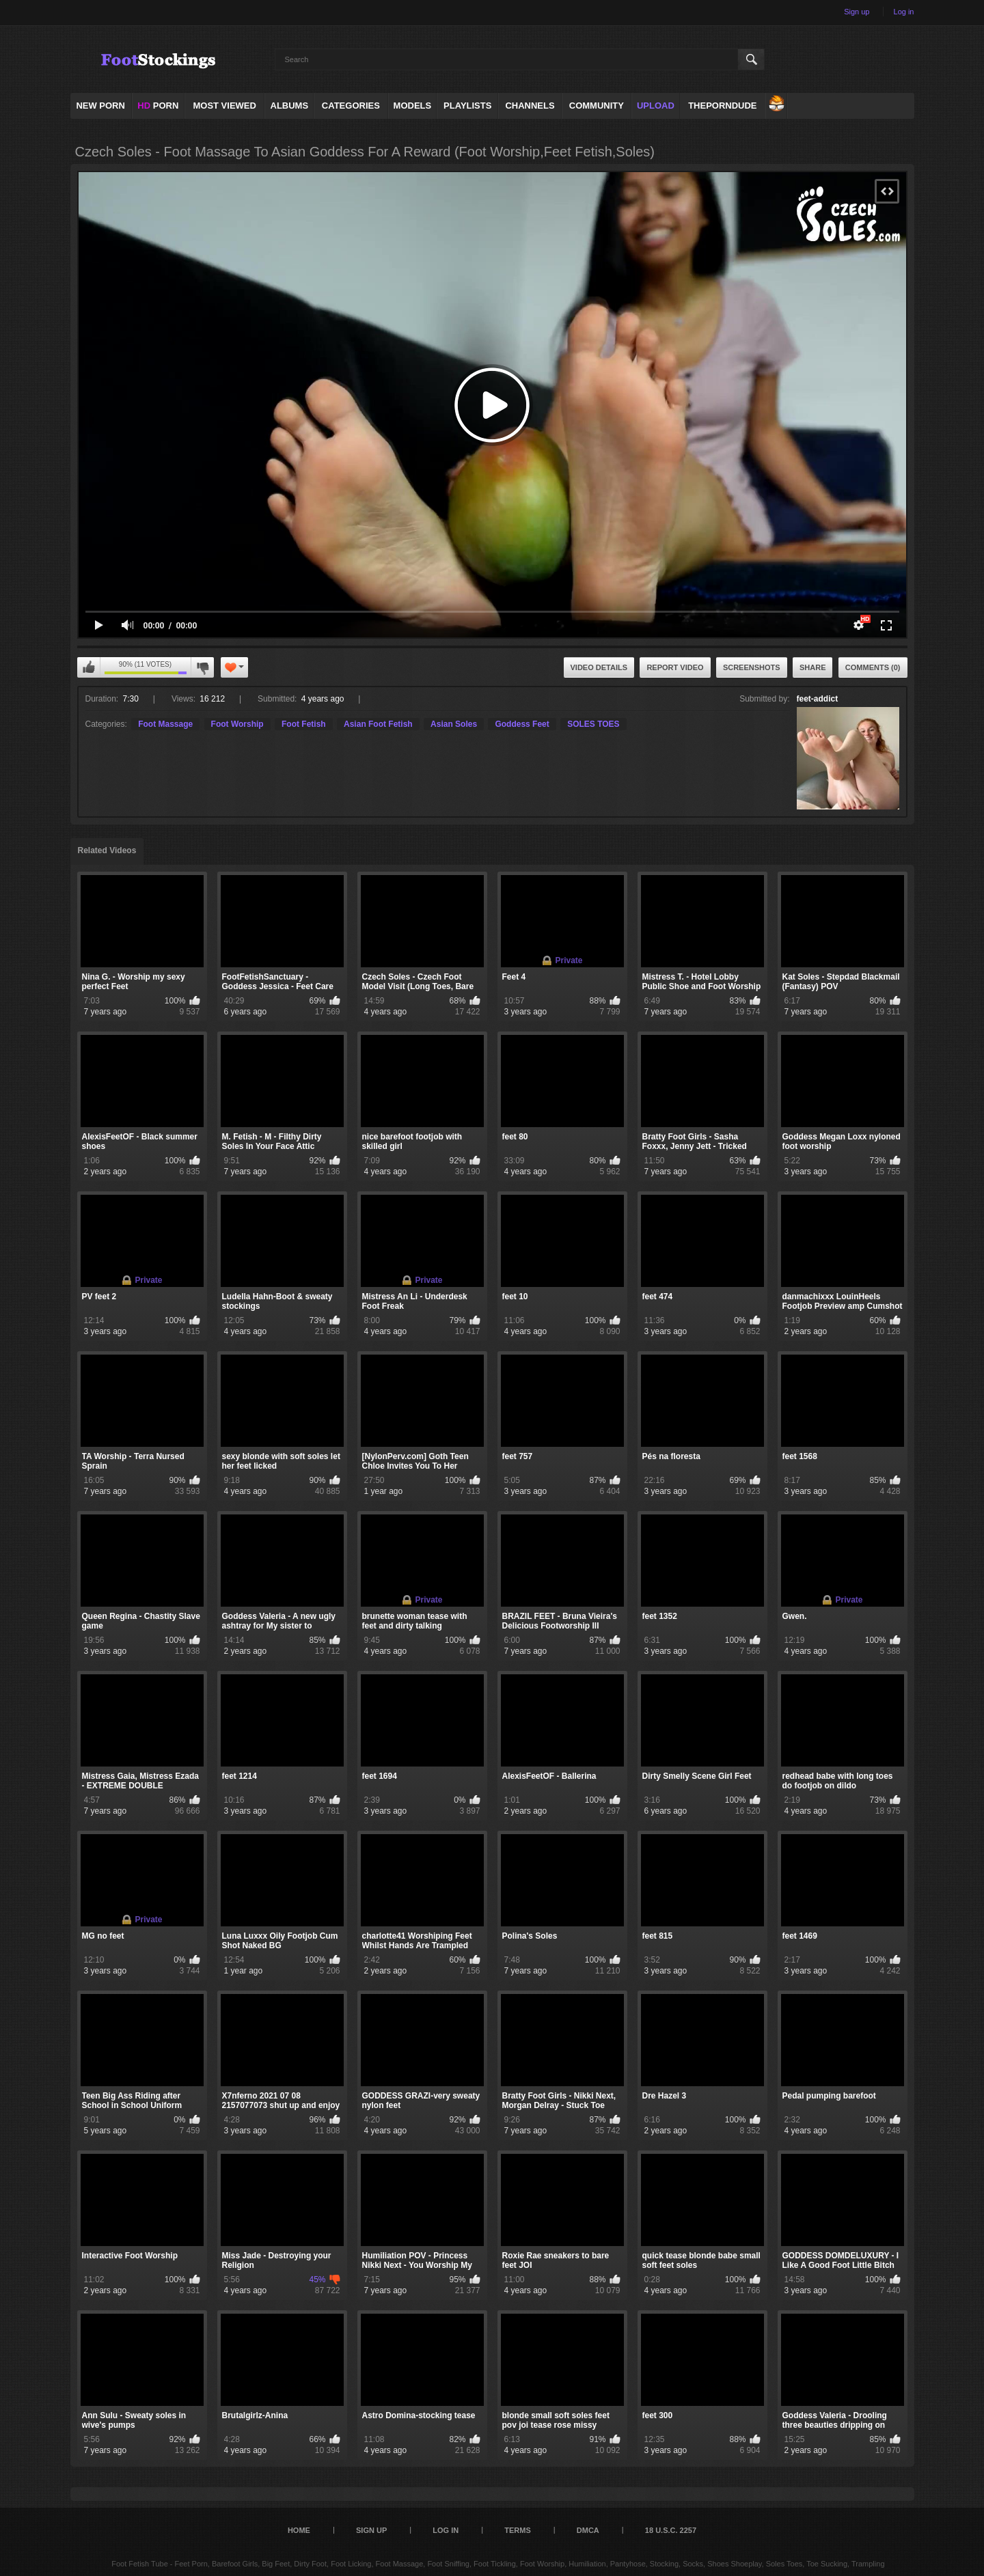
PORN (157, 105)
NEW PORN (100, 105)
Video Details (599, 667)
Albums (290, 105)
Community (596, 105)
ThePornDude (722, 105)
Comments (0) (873, 667)
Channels (529, 105)
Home (299, 2530)
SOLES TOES (593, 724)
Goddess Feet (522, 724)
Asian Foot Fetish (378, 724)
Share (813, 667)
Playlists (467, 105)
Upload (655, 105)
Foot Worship (237, 724)
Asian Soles (453, 724)
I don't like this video (202, 667)
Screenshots (751, 667)
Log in (904, 12)
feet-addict (817, 699)
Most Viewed (224, 105)
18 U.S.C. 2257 (670, 2530)
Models (413, 105)
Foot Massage (165, 724)
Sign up (856, 12)
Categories (351, 105)
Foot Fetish (304, 724)
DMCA (588, 2530)
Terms (517, 2530)
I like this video (88, 667)
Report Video (674, 667)
